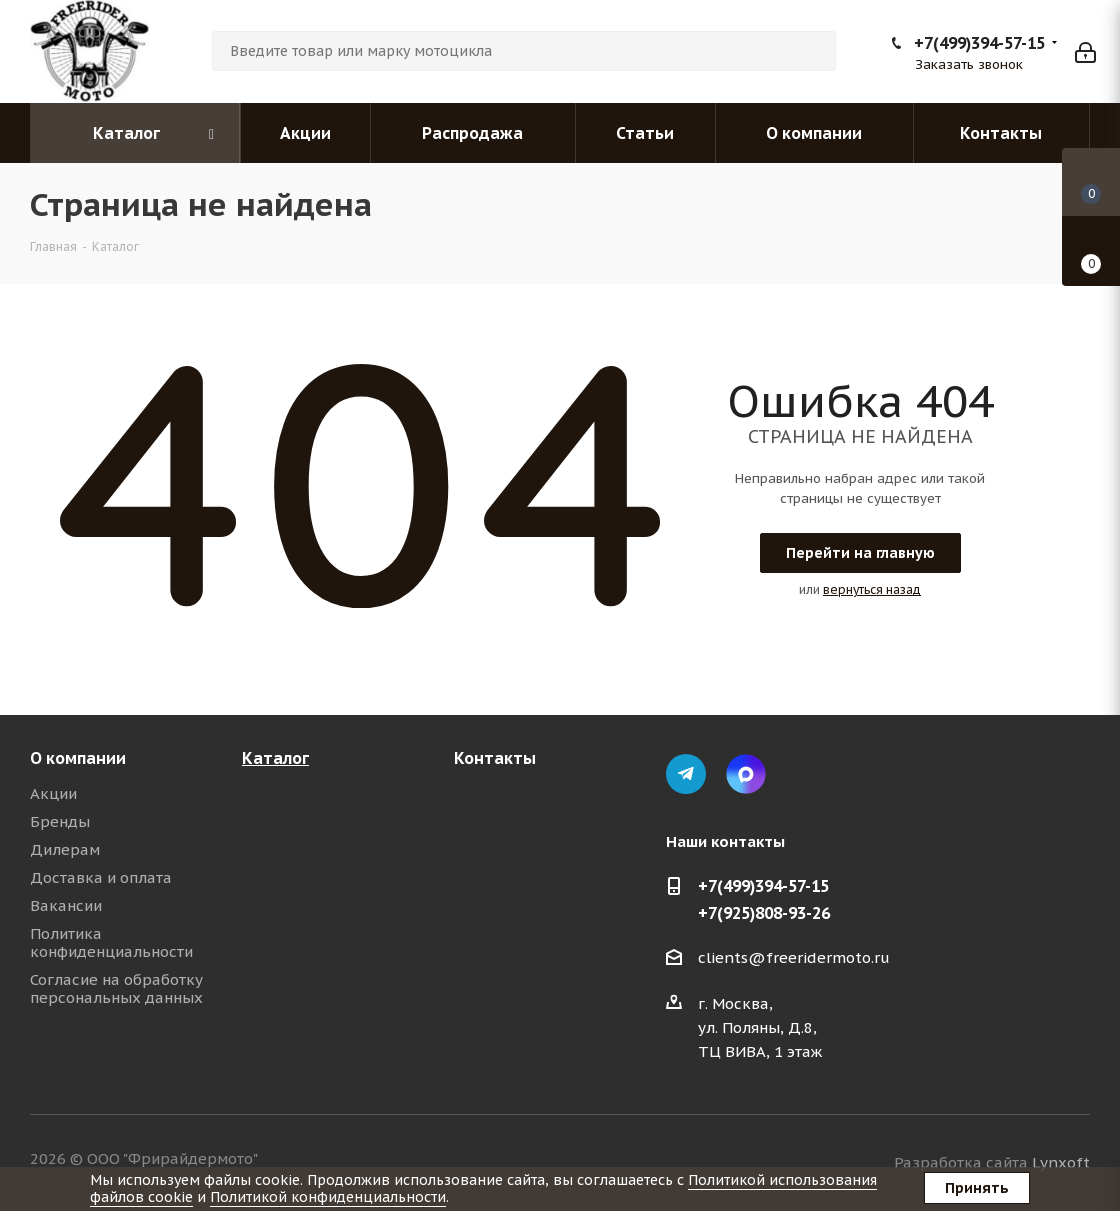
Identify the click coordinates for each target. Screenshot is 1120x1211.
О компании (78, 758)
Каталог (275, 758)
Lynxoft (1061, 1162)
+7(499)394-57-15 (979, 43)
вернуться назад (872, 589)
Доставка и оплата (101, 877)
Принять (977, 1188)
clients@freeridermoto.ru (794, 957)
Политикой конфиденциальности (328, 1197)
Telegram (686, 774)
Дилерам (65, 849)
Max (746, 774)
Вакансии (66, 905)
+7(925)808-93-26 (764, 913)
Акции (53, 793)
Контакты (495, 758)
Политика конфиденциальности (111, 942)
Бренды (60, 821)
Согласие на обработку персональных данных (116, 988)
